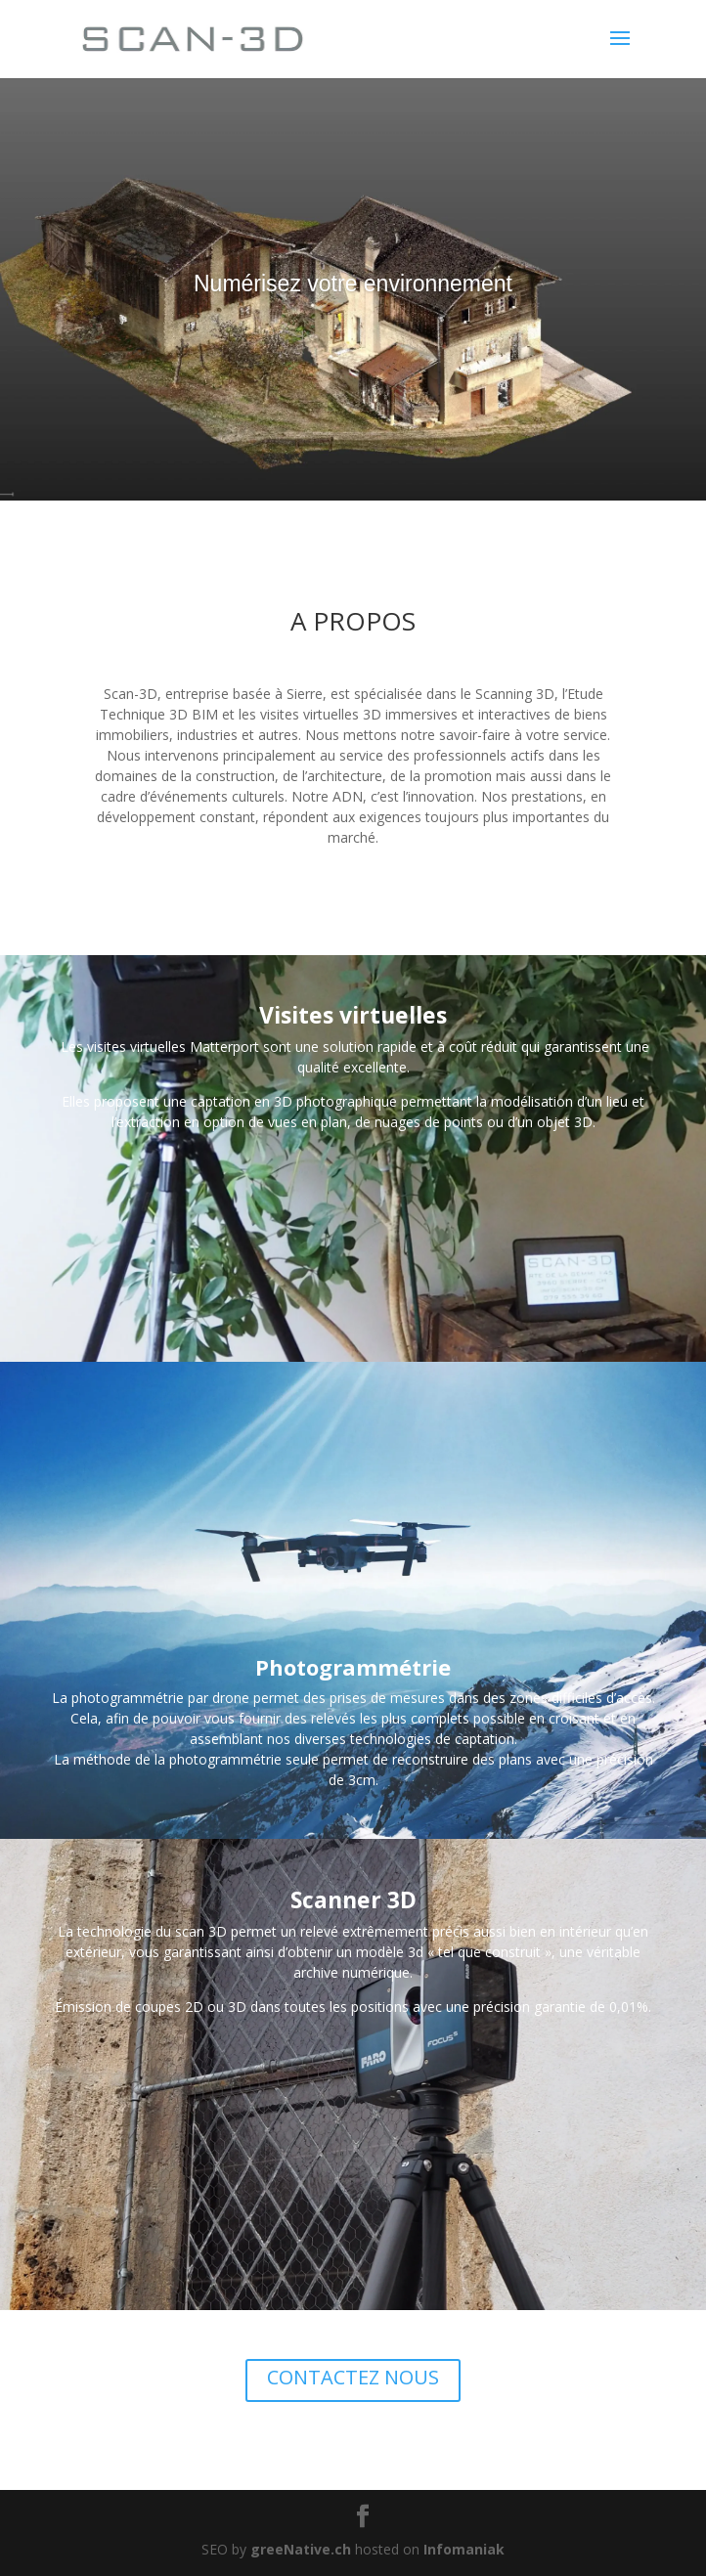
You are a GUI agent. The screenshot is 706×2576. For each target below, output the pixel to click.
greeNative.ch (300, 2549)
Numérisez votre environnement (353, 283)
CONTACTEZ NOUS (353, 2377)
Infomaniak (464, 2549)
